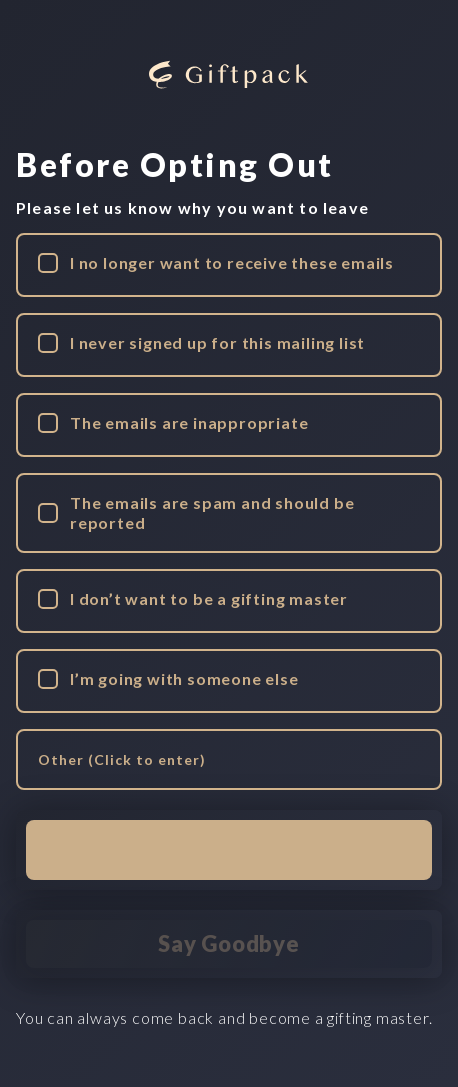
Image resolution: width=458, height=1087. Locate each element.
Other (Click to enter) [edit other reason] (122, 759)
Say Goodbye (229, 943)
